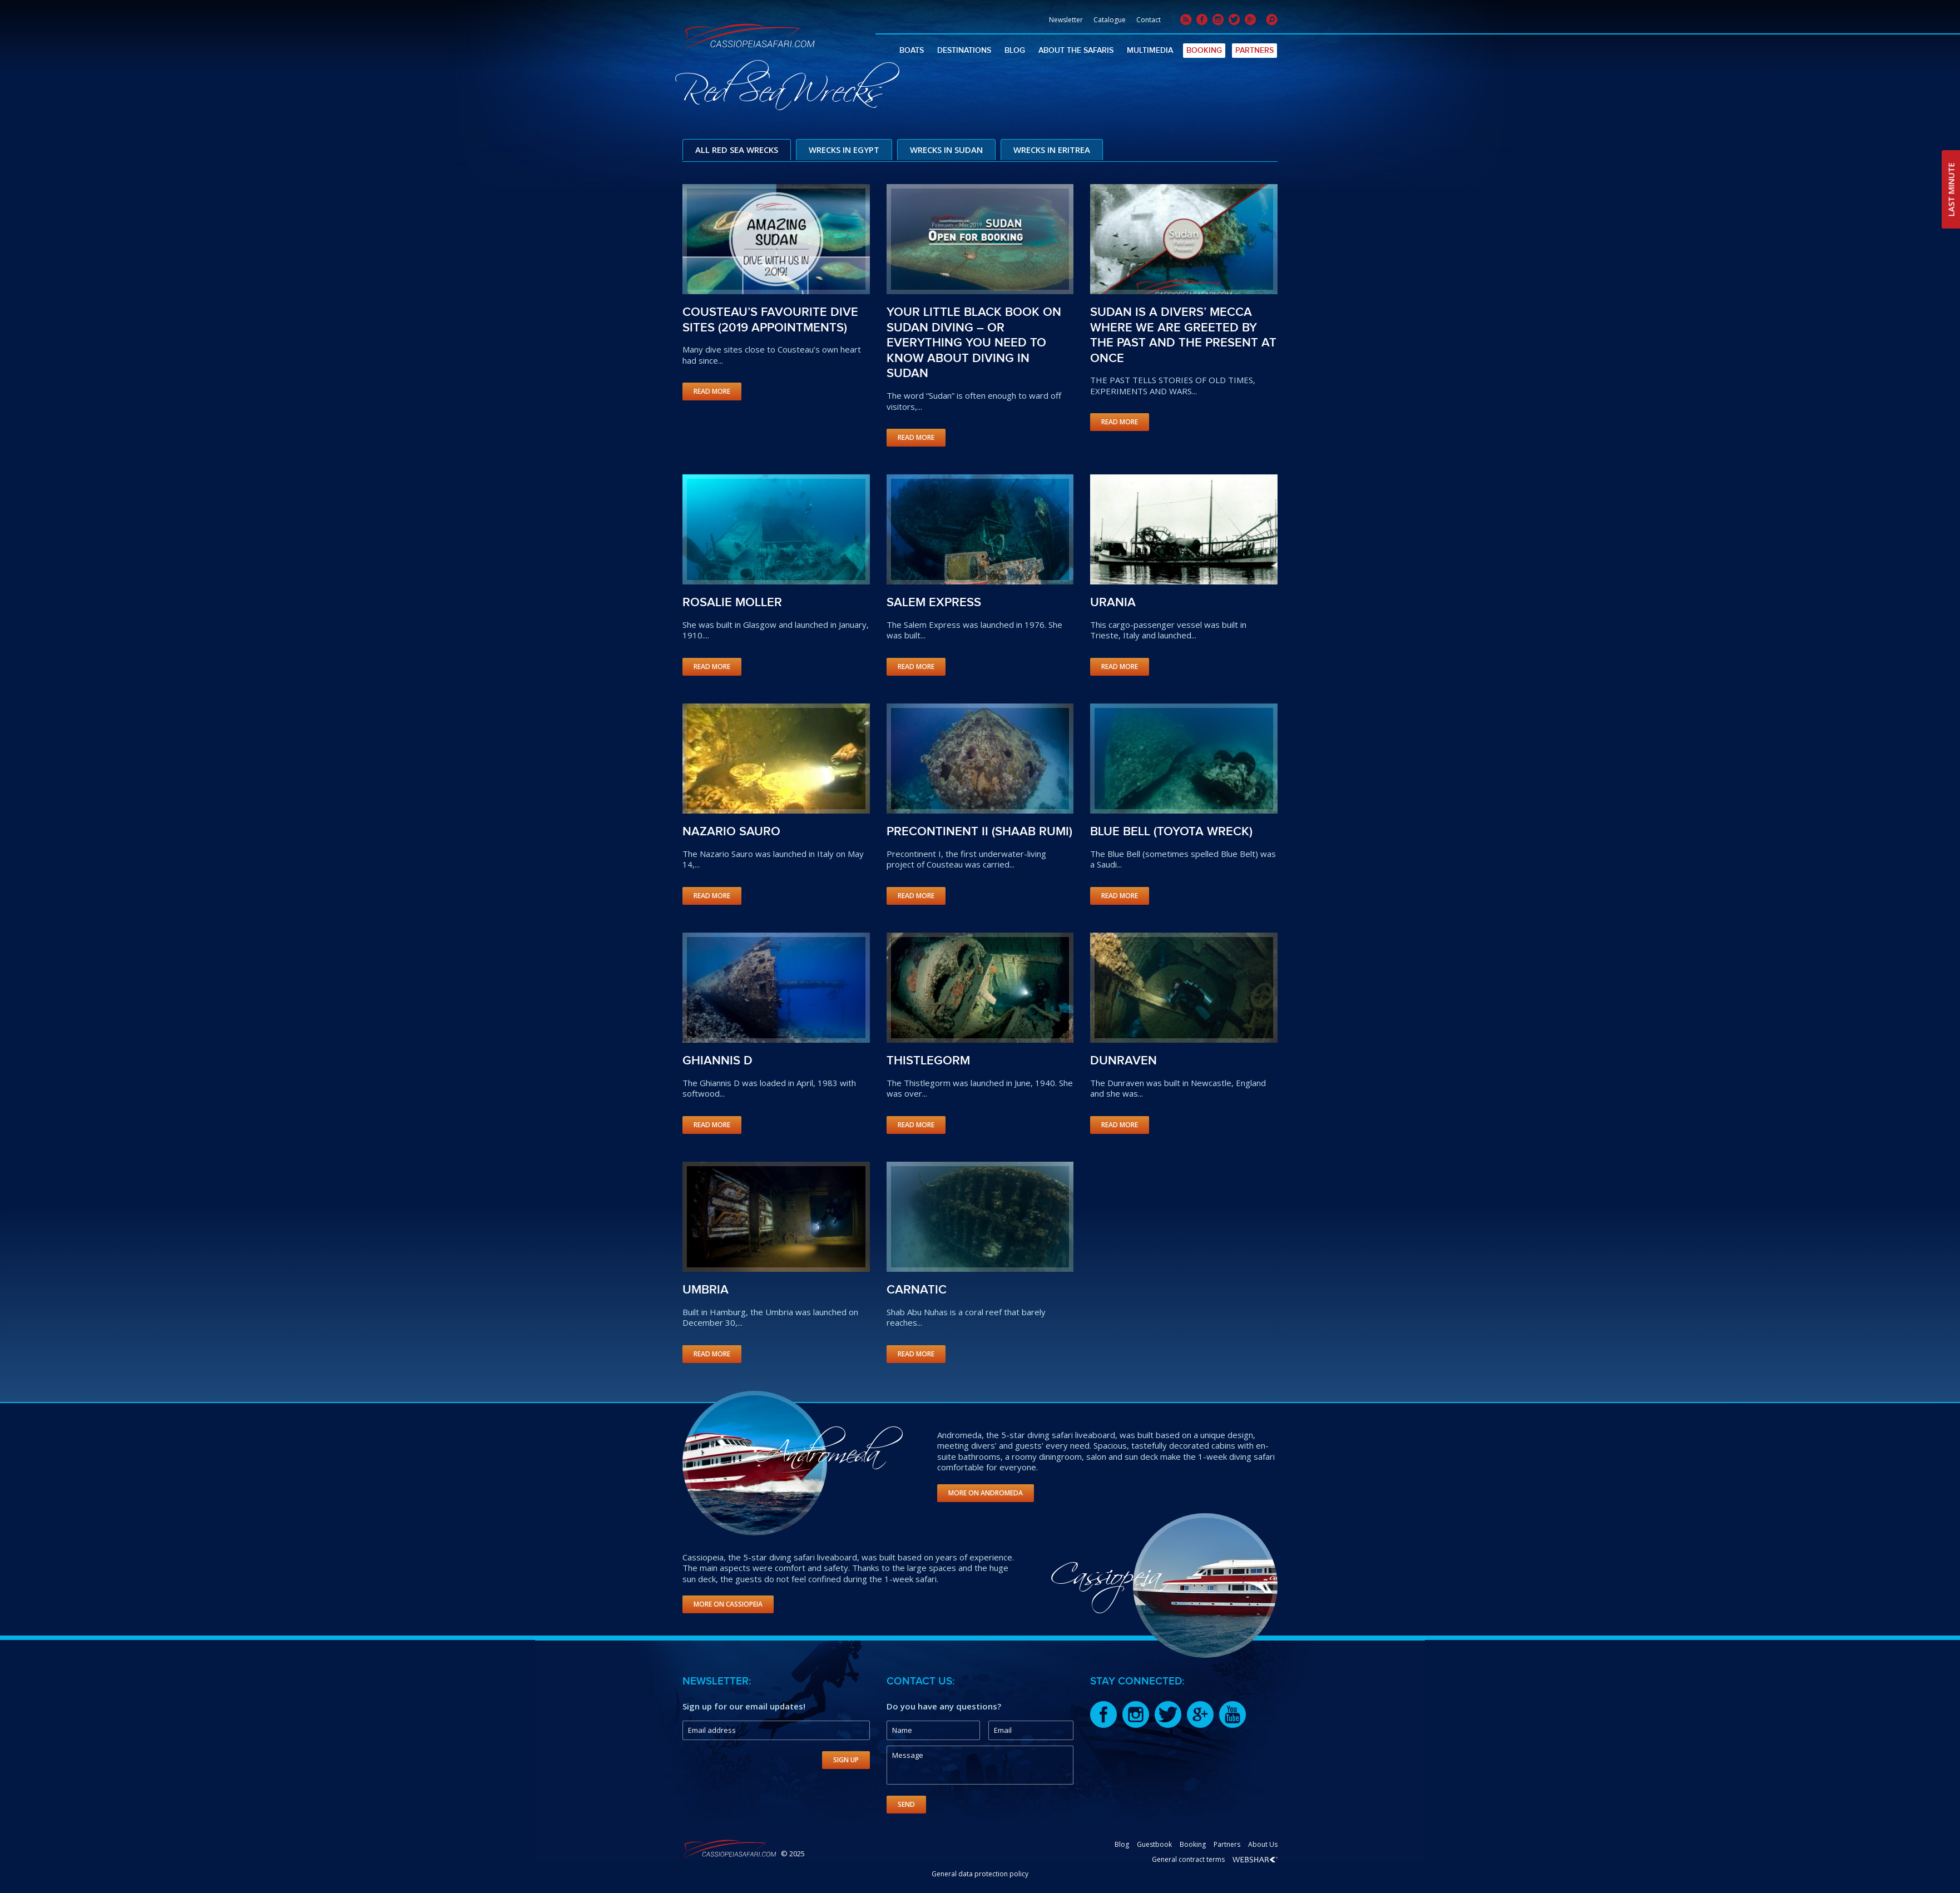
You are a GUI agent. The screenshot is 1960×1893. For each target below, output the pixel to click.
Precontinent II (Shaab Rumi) (979, 830)
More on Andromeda (985, 1491)
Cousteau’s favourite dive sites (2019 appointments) (770, 319)
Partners (1254, 50)
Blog (1014, 50)
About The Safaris (1075, 50)
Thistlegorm (928, 1059)
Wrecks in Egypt (844, 149)
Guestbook (1154, 1843)
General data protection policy (980, 1872)
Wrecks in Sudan (946, 149)
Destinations (964, 50)
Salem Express (934, 601)
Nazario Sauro (731, 830)
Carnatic (917, 1288)
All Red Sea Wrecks (736, 149)
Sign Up (846, 1758)
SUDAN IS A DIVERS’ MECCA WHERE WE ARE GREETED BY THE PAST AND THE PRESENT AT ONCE (1183, 334)
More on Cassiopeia (728, 1603)
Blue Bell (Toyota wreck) (1171, 830)
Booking (1204, 50)
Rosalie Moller (732, 601)
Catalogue (1109, 19)
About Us (1263, 1843)
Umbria (705, 1288)
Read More (712, 390)
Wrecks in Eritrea (1051, 149)
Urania (1113, 601)
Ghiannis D (717, 1059)
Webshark (1255, 1858)
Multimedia (1150, 50)
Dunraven (1123, 1059)
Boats (911, 50)
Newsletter (1066, 19)
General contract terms (1188, 1858)
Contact (1148, 19)
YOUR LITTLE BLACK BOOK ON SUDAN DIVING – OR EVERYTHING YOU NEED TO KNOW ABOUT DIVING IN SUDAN (974, 342)
